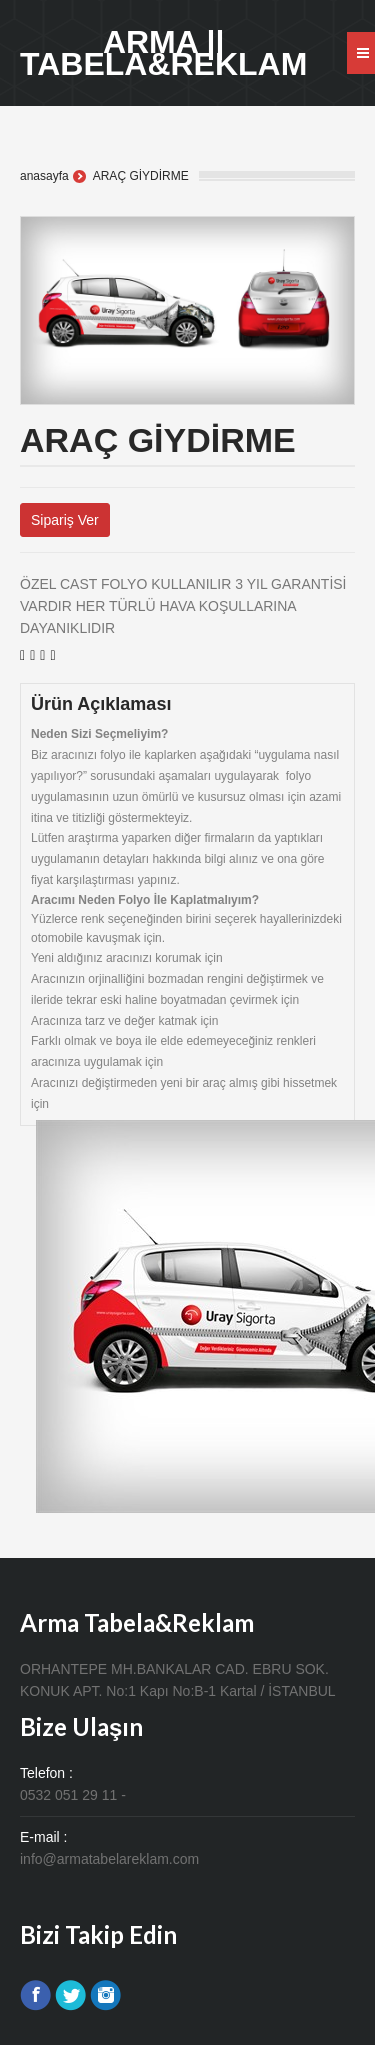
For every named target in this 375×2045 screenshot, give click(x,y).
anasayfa (44, 176)
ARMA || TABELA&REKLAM (163, 53)
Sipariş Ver (65, 520)
